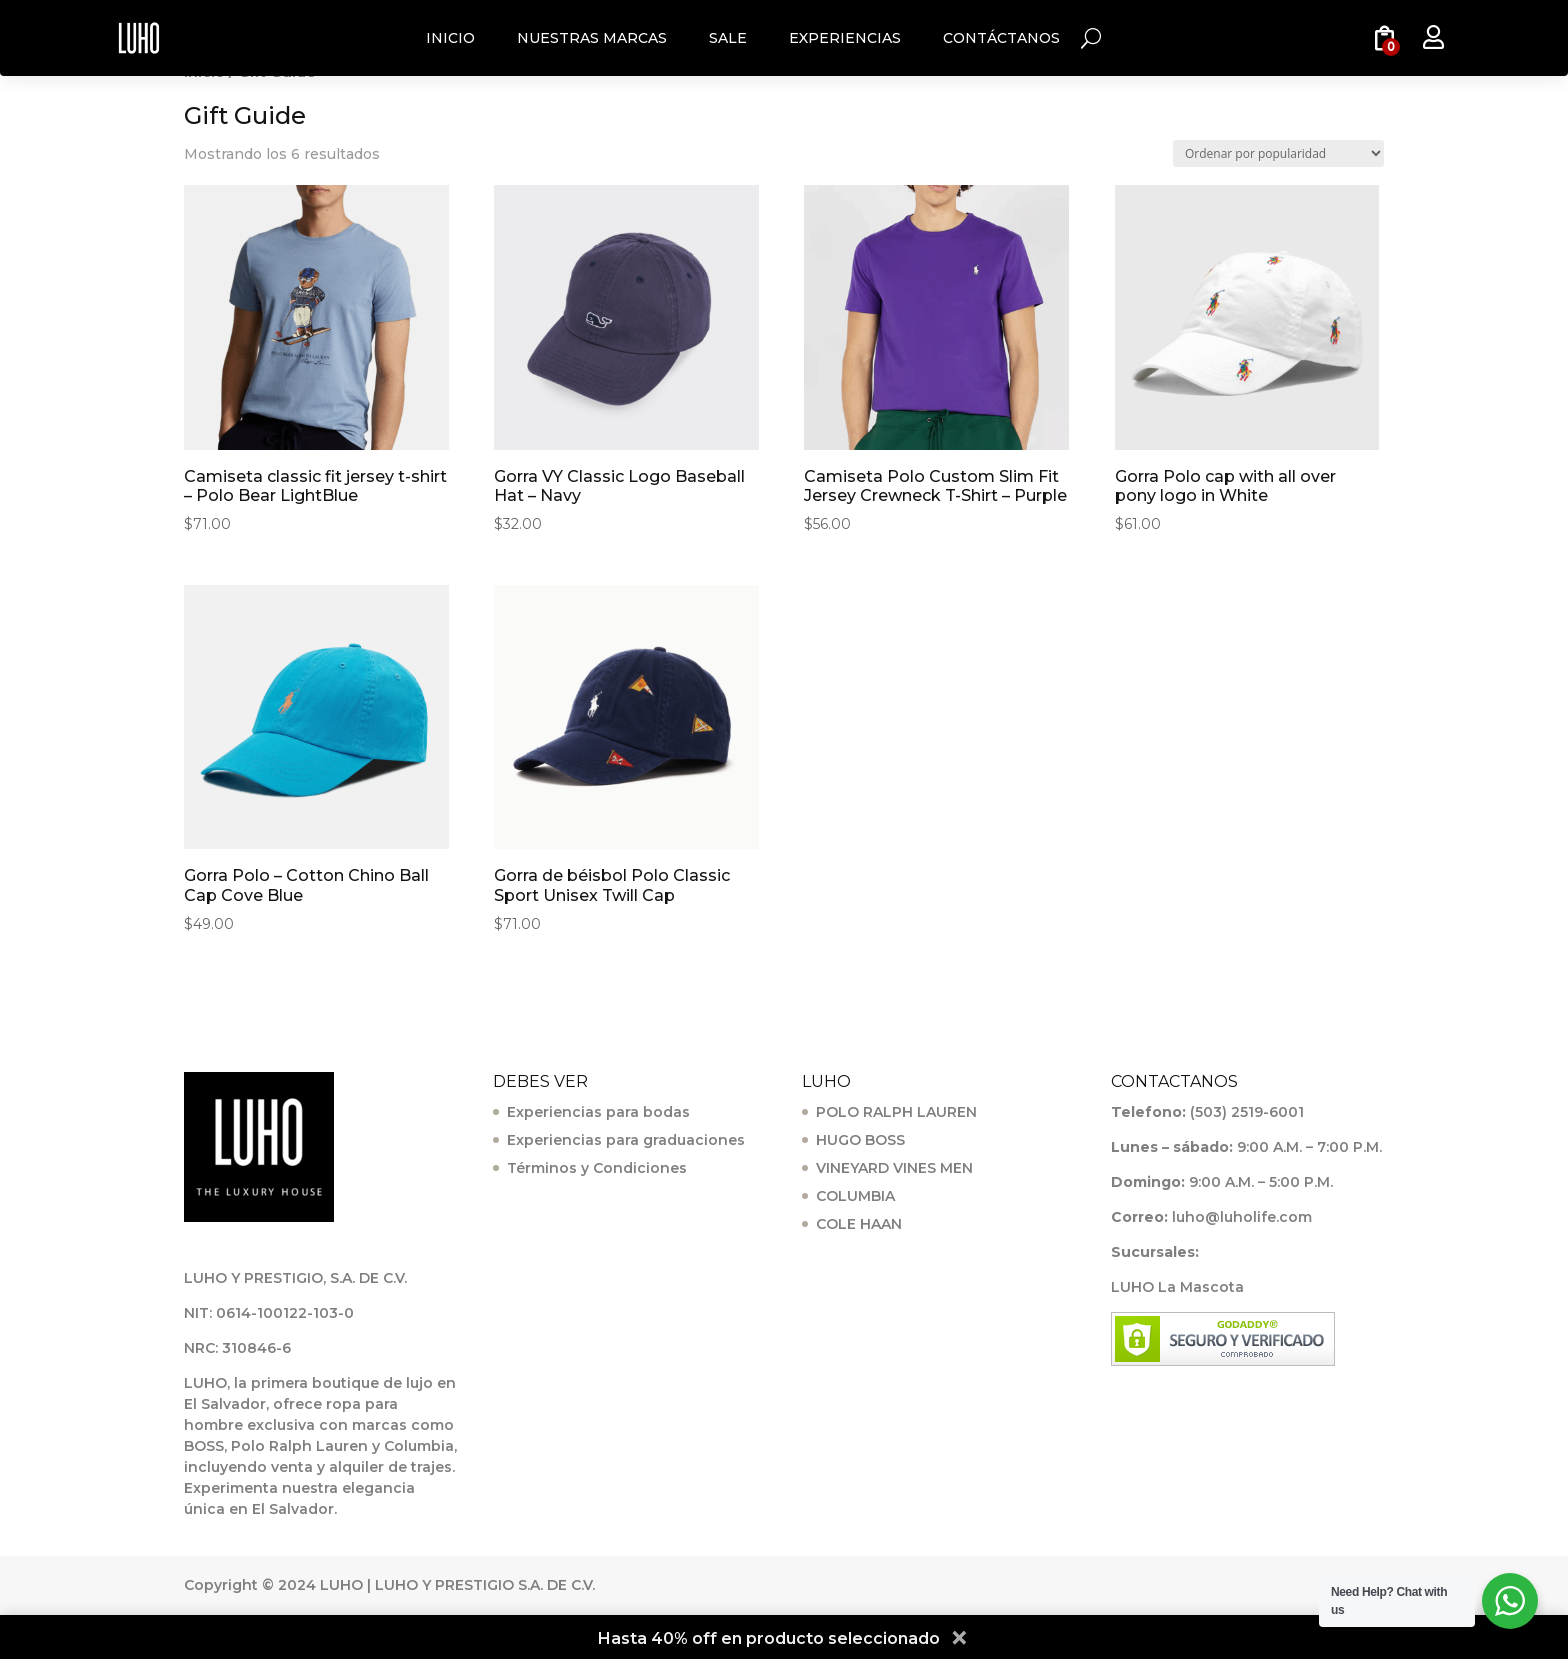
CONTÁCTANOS (1001, 38)
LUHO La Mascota (1177, 1287)
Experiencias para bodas (598, 1112)
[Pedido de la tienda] (1278, 153)
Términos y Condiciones (597, 1168)
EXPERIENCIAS (845, 38)
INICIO (450, 38)
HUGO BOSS (860, 1140)
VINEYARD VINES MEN (894, 1168)
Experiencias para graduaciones (626, 1140)
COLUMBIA (855, 1196)
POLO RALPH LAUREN (896, 1112)
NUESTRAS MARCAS (592, 38)
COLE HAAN (859, 1224)
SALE (728, 38)
